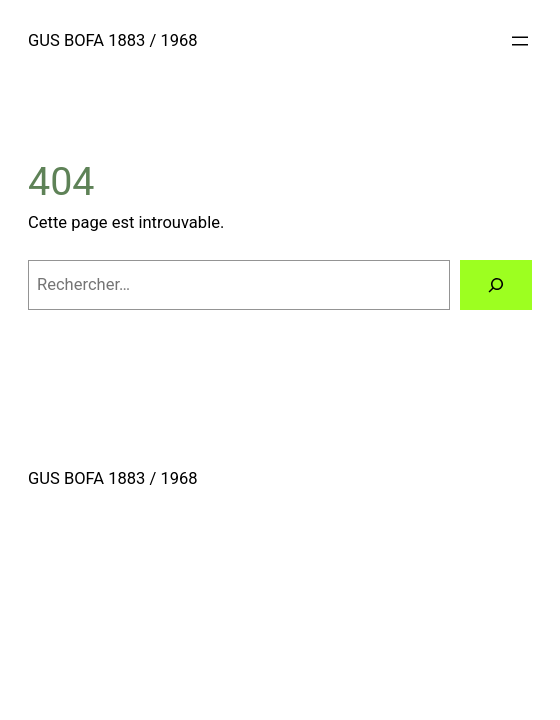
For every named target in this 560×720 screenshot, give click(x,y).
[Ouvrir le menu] (520, 41)
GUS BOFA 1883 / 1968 (113, 40)
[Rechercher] (496, 285)
